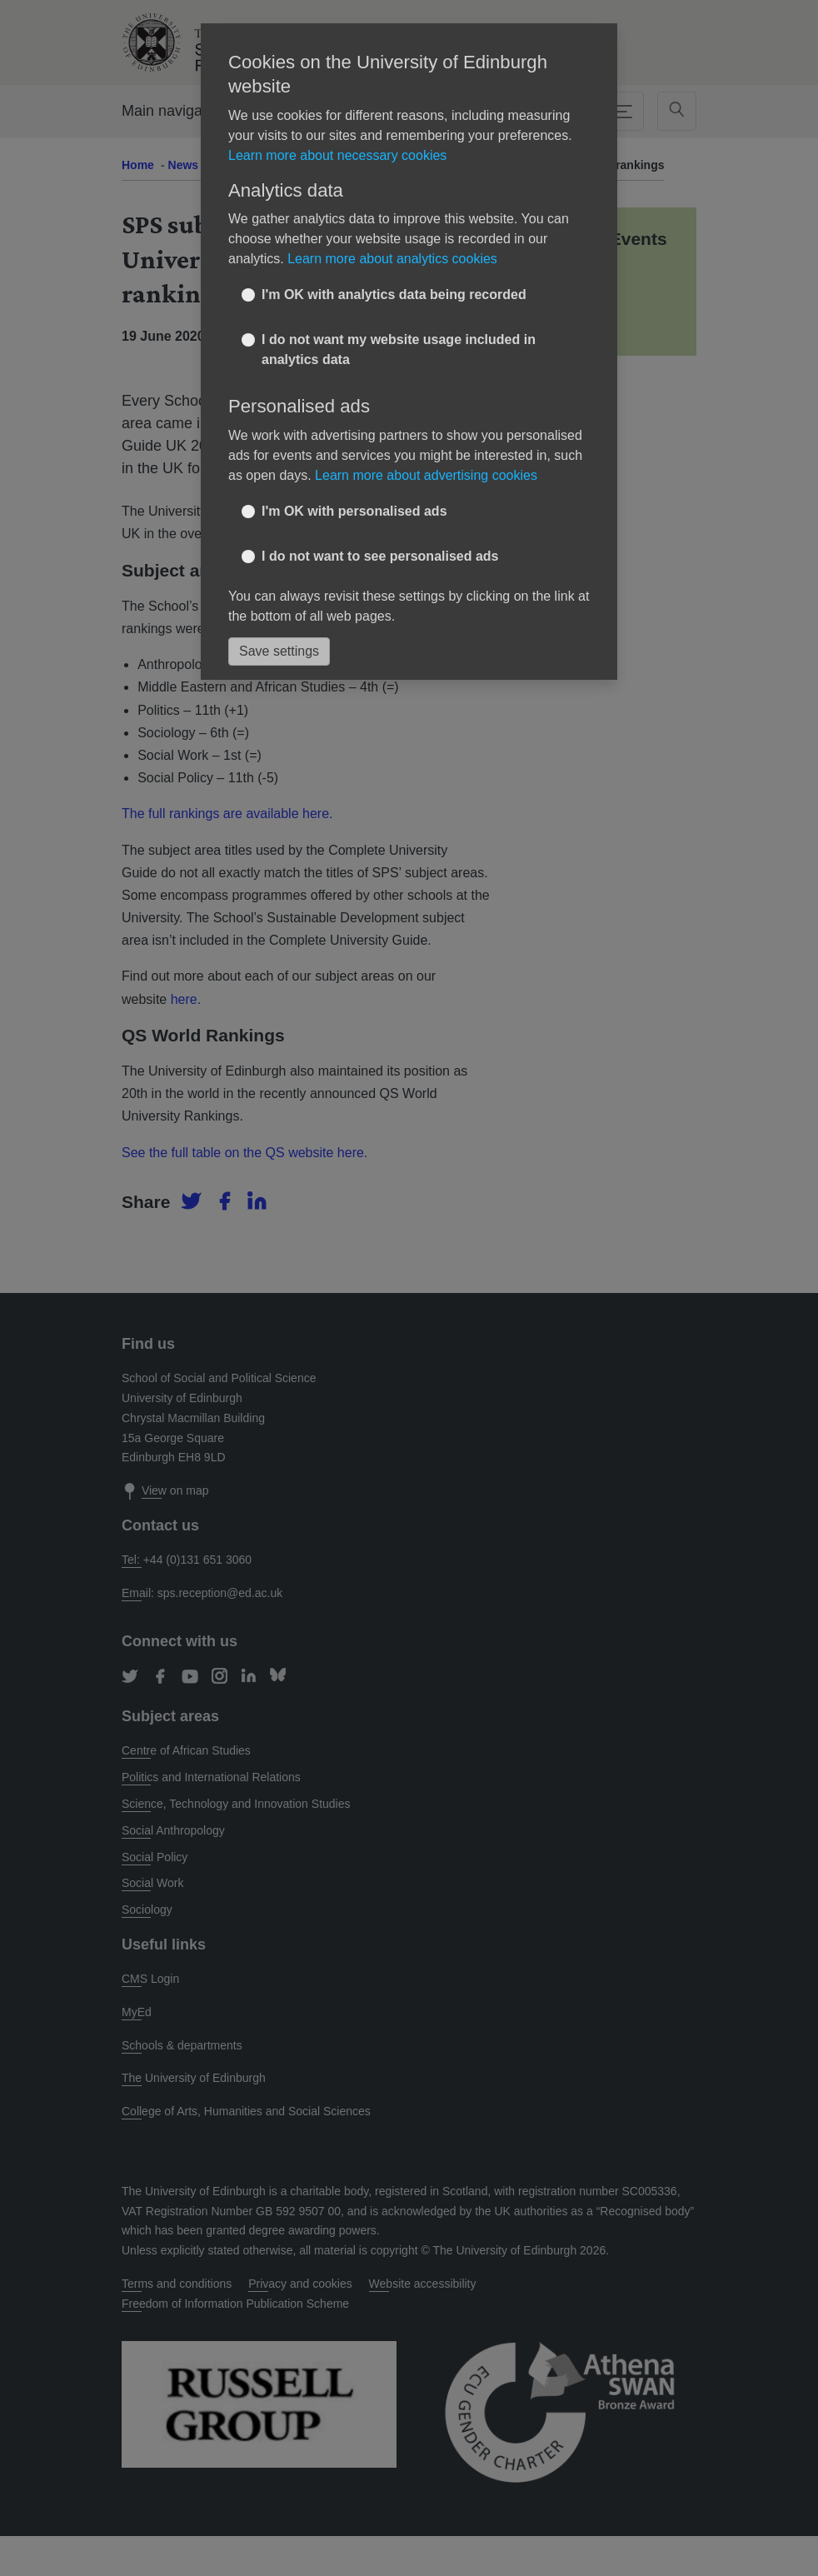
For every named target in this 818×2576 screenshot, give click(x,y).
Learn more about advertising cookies (426, 475)
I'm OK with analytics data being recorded (394, 294)
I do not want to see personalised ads (380, 556)
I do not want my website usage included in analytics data (399, 349)
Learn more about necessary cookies (337, 155)
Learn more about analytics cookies (392, 259)
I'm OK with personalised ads (354, 511)
